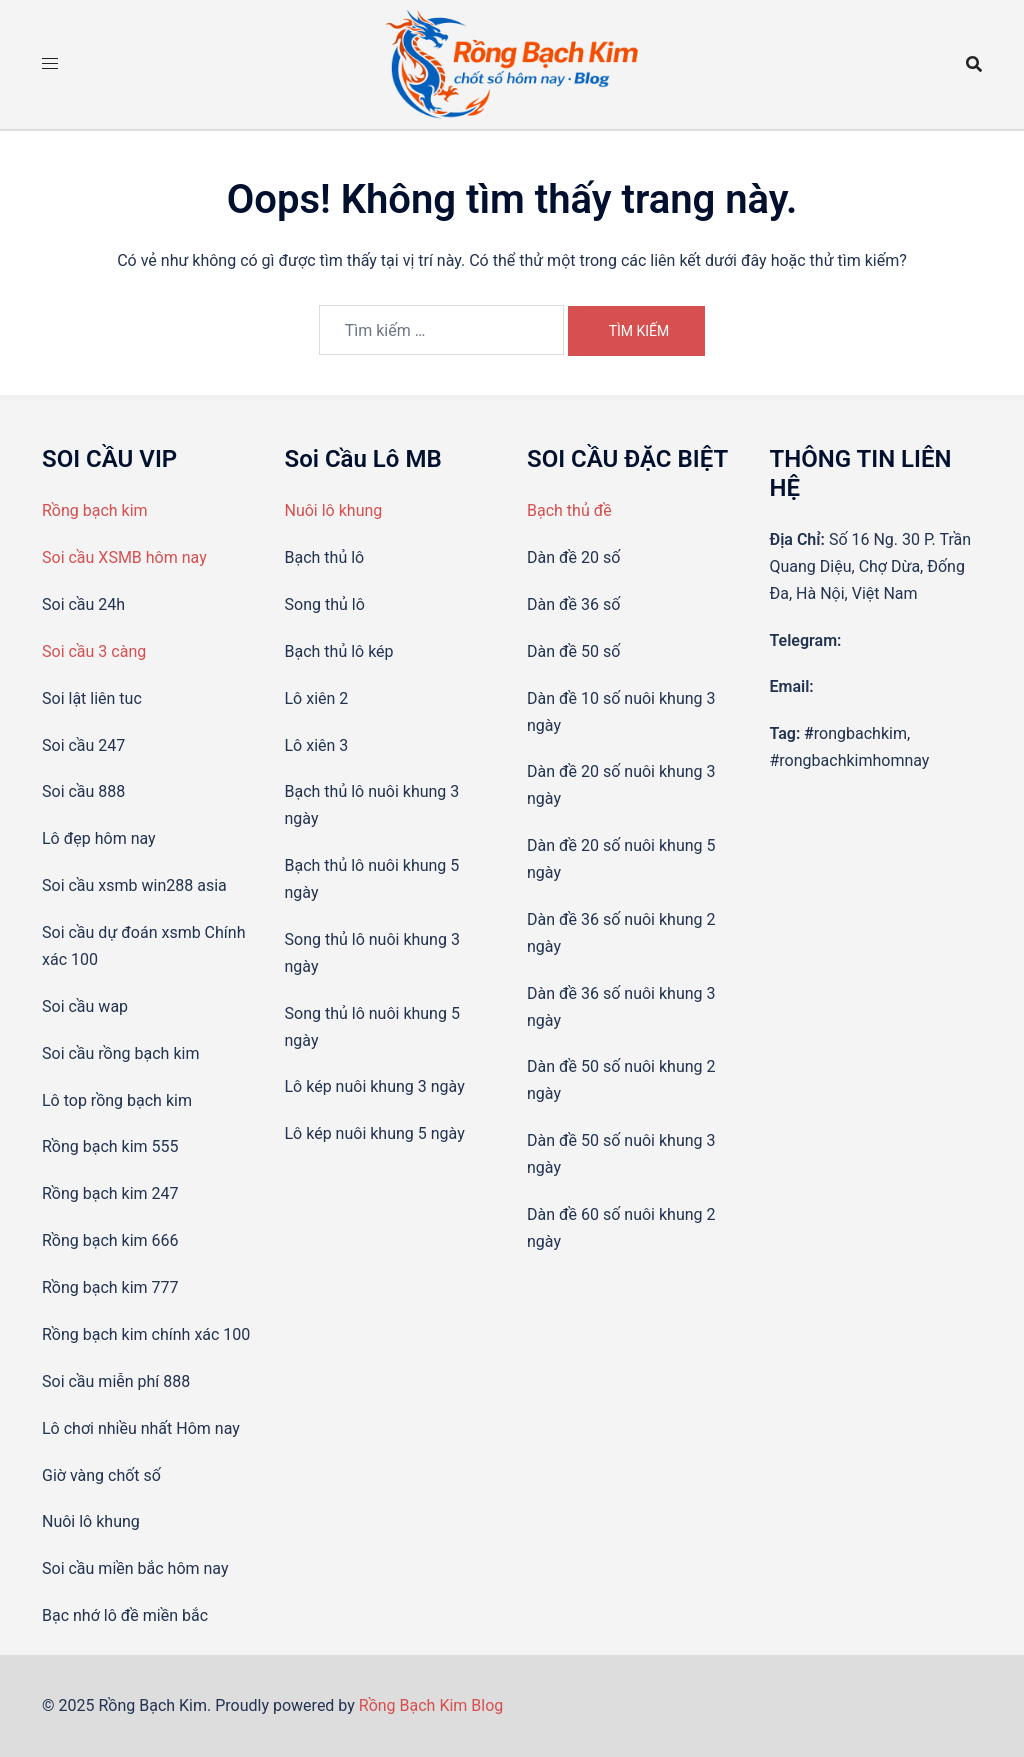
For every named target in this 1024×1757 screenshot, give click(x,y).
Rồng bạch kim (95, 510)
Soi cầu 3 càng (94, 651)
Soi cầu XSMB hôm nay (124, 557)
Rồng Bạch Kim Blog (431, 1705)
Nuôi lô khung (334, 510)
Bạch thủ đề (569, 510)
